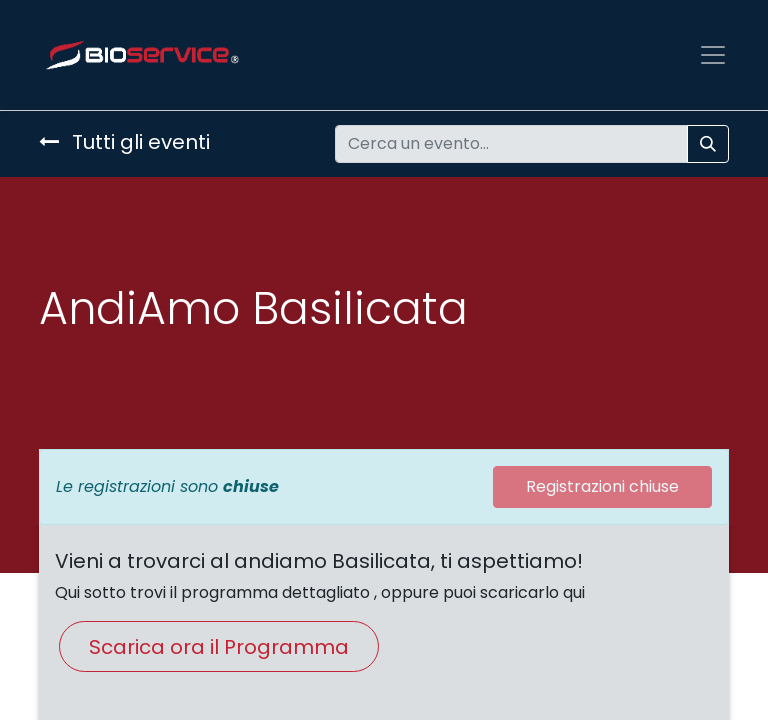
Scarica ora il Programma (219, 647)
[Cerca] (708, 144)
